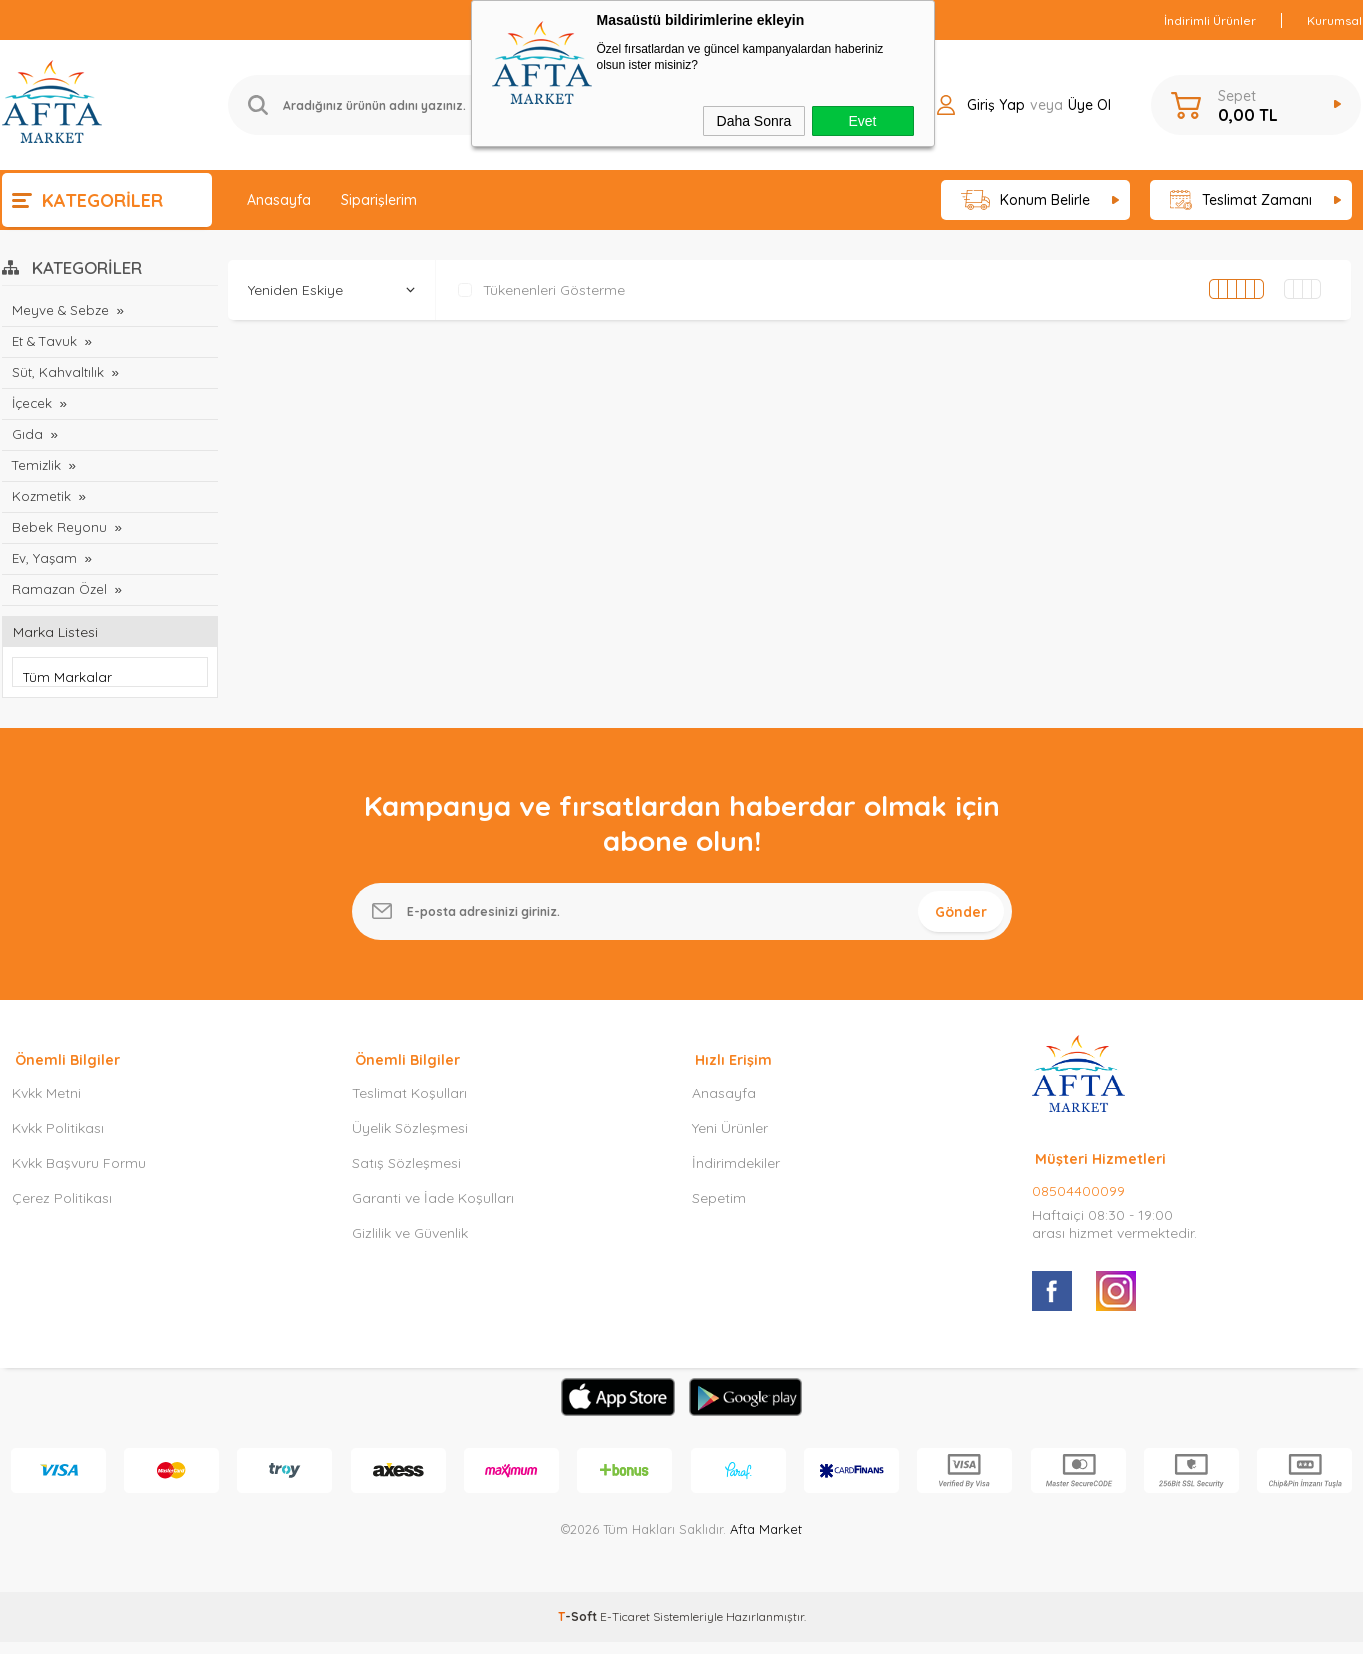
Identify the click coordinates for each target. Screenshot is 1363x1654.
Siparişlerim (379, 200)
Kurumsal (1334, 20)
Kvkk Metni (46, 1105)
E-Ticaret (625, 1628)
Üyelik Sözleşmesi (410, 1140)
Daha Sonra (754, 121)
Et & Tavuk (43, 341)
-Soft (579, 1628)
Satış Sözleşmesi (406, 1175)
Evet (862, 121)
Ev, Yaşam (43, 558)
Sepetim (719, 1210)
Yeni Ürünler (730, 1140)
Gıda (26, 434)
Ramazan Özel (57, 589)
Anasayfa (279, 200)
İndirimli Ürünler (1210, 20)
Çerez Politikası (62, 1210)
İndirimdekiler (736, 1175)
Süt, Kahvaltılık (57, 372)
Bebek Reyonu (59, 527)
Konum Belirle (1025, 200)
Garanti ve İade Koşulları (433, 1210)
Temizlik (35, 465)
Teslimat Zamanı (1241, 200)
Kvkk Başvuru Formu (79, 1175)
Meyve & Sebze (60, 310)
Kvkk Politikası (58, 1140)
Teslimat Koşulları (409, 1105)
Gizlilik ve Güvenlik (410, 1245)
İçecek (32, 403)
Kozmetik (41, 496)
